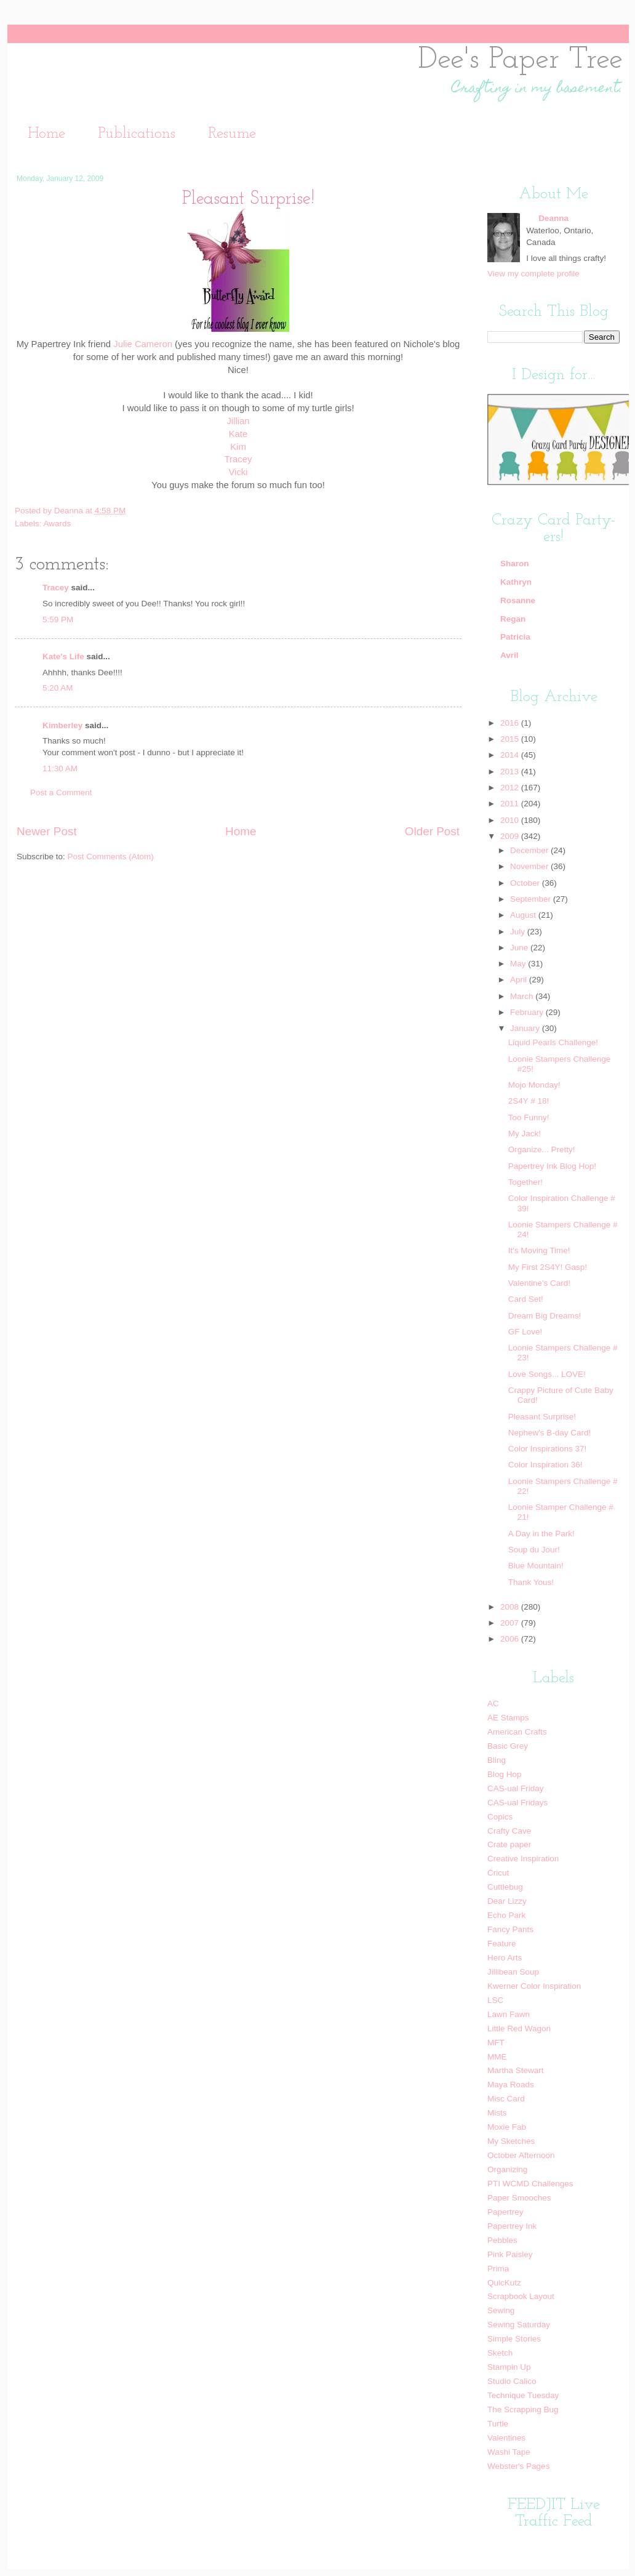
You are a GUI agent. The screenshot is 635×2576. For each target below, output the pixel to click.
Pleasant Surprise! (542, 1416)
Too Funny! (528, 1117)
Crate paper (509, 1844)
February (528, 1012)
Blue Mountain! (536, 1565)
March (522, 996)
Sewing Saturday (518, 2324)
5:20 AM (57, 687)
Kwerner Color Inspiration (534, 1986)
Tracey (238, 459)
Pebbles (502, 2240)
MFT (496, 2042)
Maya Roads (510, 2084)
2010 (510, 820)
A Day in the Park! (541, 1533)
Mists (497, 2112)
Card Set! (525, 1299)
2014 (510, 755)
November (530, 866)
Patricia (515, 636)
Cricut (498, 1872)
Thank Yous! (531, 1582)
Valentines (506, 2437)
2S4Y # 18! (528, 1100)
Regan (512, 619)
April (519, 979)
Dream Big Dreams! (544, 1315)
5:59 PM (57, 619)
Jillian (237, 421)
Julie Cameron (142, 344)
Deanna (70, 510)
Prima (498, 2268)
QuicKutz (504, 2282)
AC (493, 1703)
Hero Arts (504, 1957)
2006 (510, 1638)
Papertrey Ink (512, 2226)
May (519, 963)
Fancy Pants (510, 1929)
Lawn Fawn (508, 2014)
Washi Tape (508, 2452)
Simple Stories (514, 2338)
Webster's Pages (518, 2466)
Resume (232, 134)
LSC (495, 2000)
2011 (510, 803)
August (524, 915)
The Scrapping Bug (523, 2409)
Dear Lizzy (507, 1901)
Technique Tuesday (523, 2395)
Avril (509, 655)
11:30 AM (60, 768)
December (530, 850)
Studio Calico (512, 2381)
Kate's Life (63, 656)
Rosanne (517, 600)
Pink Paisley (510, 2254)
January (526, 1028)
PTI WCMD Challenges (530, 2183)
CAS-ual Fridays (517, 1802)
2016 (510, 723)
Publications (136, 134)
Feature (501, 1943)
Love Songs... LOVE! (547, 1374)
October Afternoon (521, 2155)
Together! (525, 1182)
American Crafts (517, 1731)
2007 (510, 1622)
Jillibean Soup (513, 1971)
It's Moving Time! (539, 1250)
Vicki (237, 472)
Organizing (507, 2169)
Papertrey (505, 2212)
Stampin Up (509, 2367)
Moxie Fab (506, 2127)
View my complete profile (533, 273)
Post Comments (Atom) (111, 856)
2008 (510, 1606)
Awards (57, 523)
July (518, 931)
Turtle (497, 2423)
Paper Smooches (519, 2197)
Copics (500, 1816)
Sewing (500, 2310)
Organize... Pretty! (541, 1149)
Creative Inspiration (523, 1858)
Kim (238, 447)
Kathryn (516, 582)
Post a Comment (61, 792)
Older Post (432, 831)
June (520, 947)
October (526, 883)
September (531, 899)
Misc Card (506, 2098)
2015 (510, 739)
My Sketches (511, 2141)
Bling (496, 1760)
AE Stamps (508, 1717)
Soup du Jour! (534, 1549)
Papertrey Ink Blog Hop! (552, 1166)
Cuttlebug (505, 1887)
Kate (238, 434)
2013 (510, 771)
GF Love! (525, 1331)
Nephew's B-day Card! (549, 1432)
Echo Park (506, 1915)
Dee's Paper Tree (520, 60)
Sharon (514, 563)
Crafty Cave (509, 1831)
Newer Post (47, 831)
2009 (510, 836)
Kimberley (62, 725)
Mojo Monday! (534, 1084)
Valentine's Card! (539, 1283)
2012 (510, 787)
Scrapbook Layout (520, 2296)
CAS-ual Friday (515, 1788)
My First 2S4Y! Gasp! (547, 1267)
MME (497, 2056)
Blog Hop (504, 1774)
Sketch (500, 2352)
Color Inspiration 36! (545, 1464)
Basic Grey (507, 1746)
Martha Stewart (515, 2070)
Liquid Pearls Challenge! (553, 1042)
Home (46, 134)
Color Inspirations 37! (547, 1448)
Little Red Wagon (519, 2028)
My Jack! (524, 1133)
